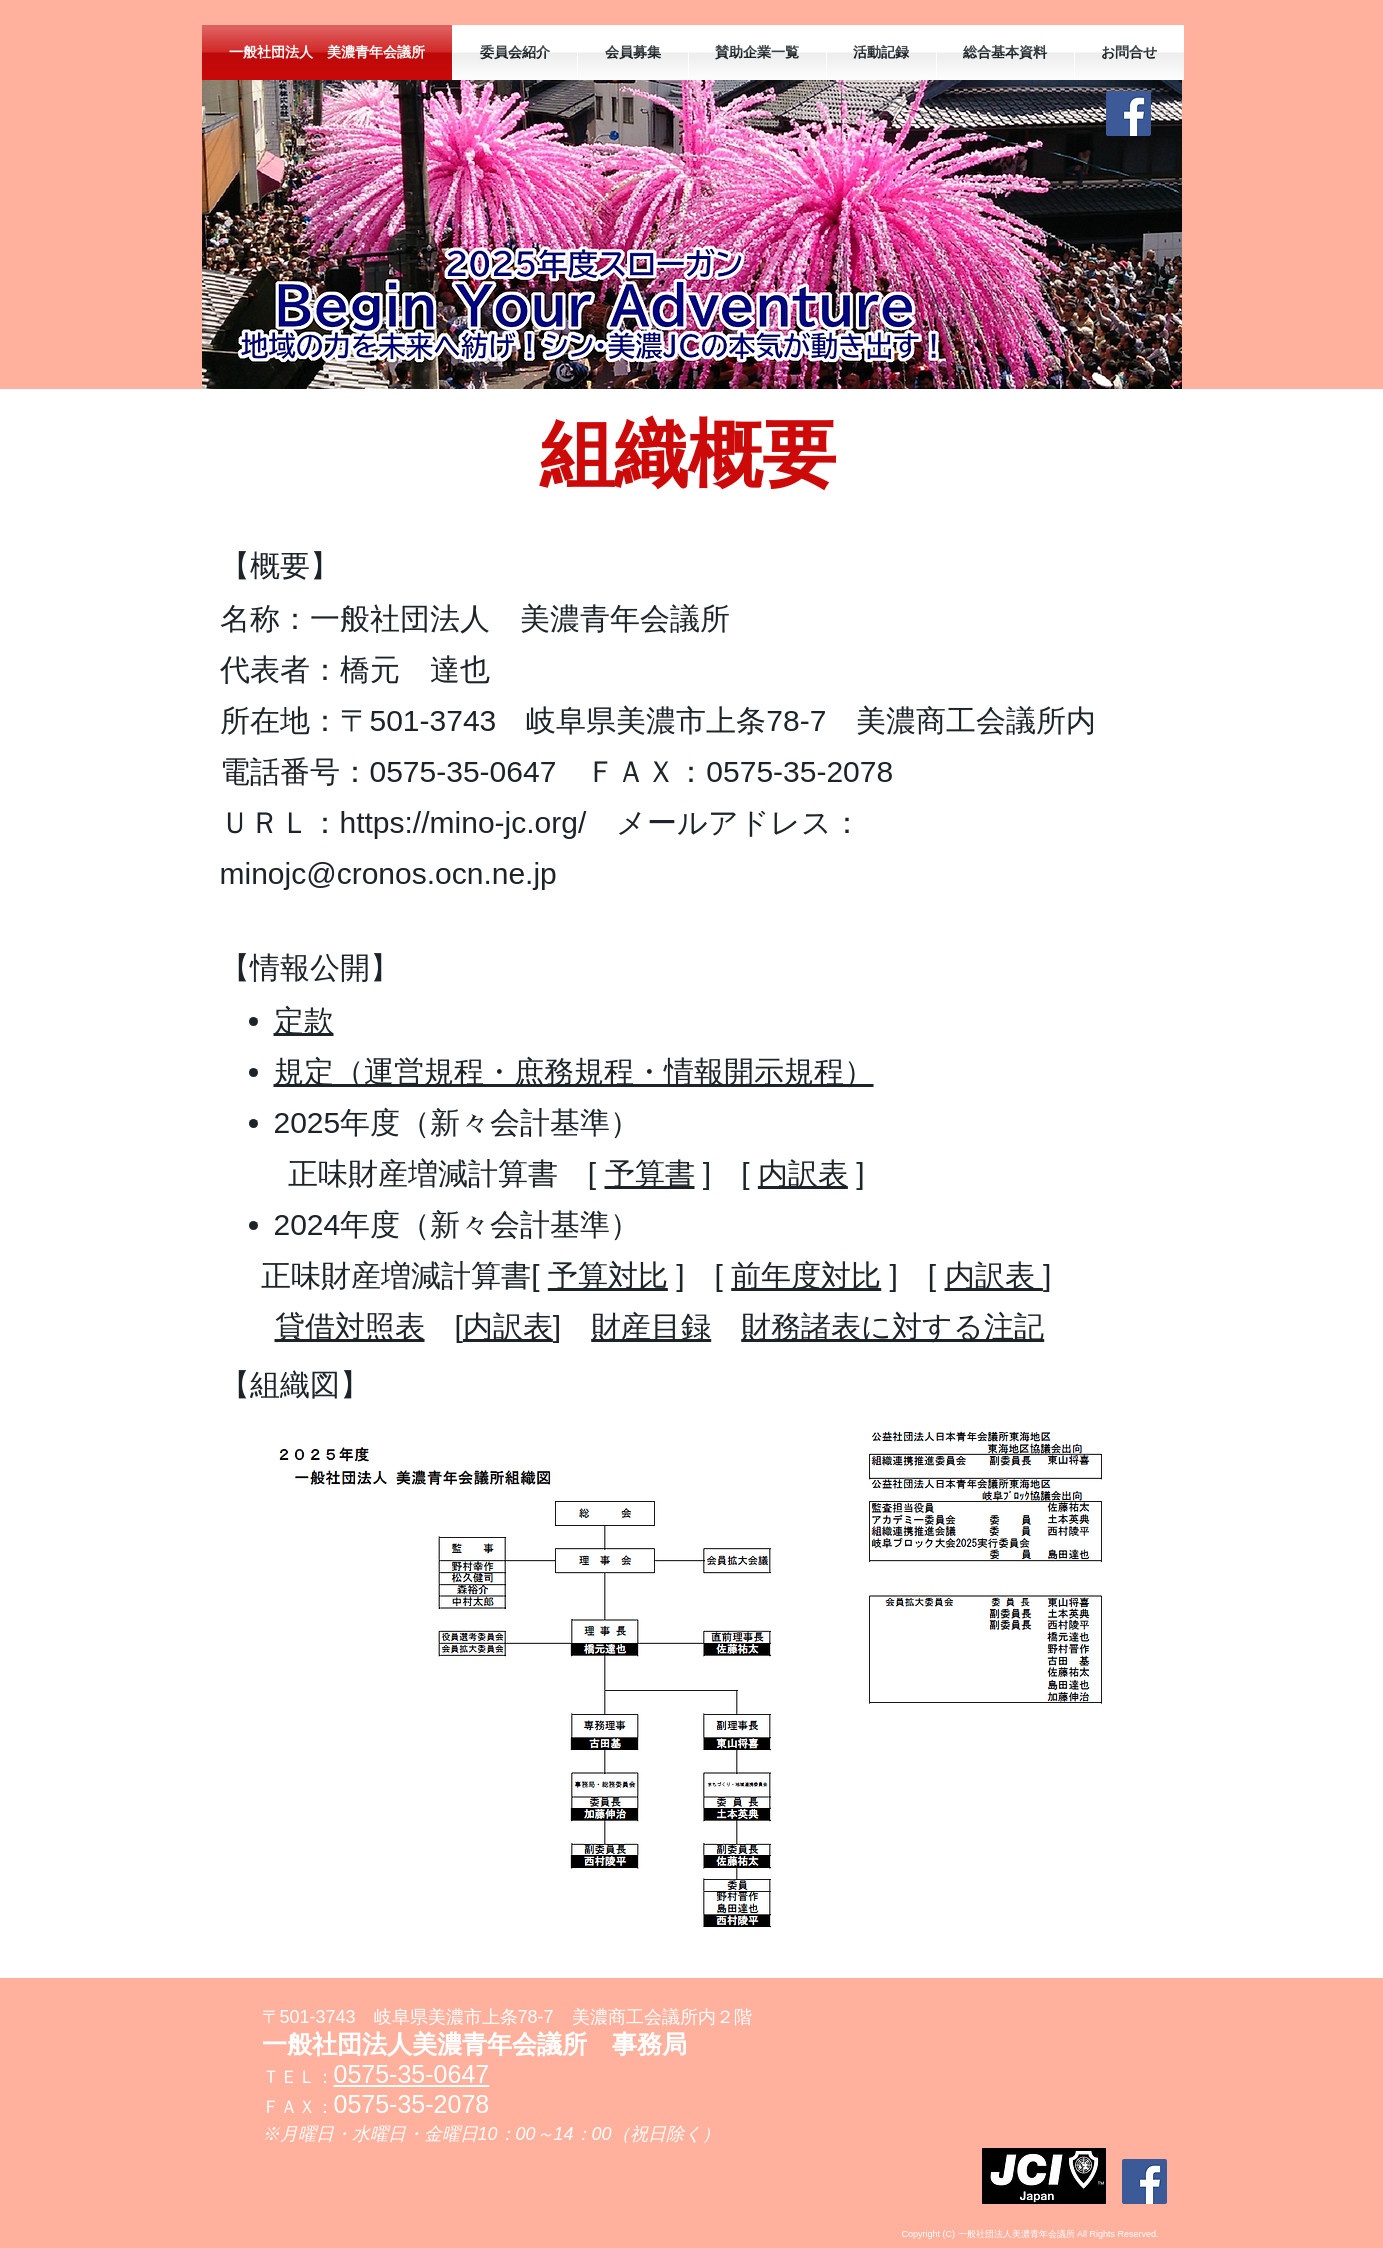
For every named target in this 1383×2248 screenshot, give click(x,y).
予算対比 (608, 1275)
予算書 (650, 1173)
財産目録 (651, 1326)
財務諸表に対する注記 (892, 1326)
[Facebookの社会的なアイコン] (1128, 113)
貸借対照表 (350, 1326)
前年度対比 (806, 1275)
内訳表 (803, 1173)
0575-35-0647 (412, 2074)
